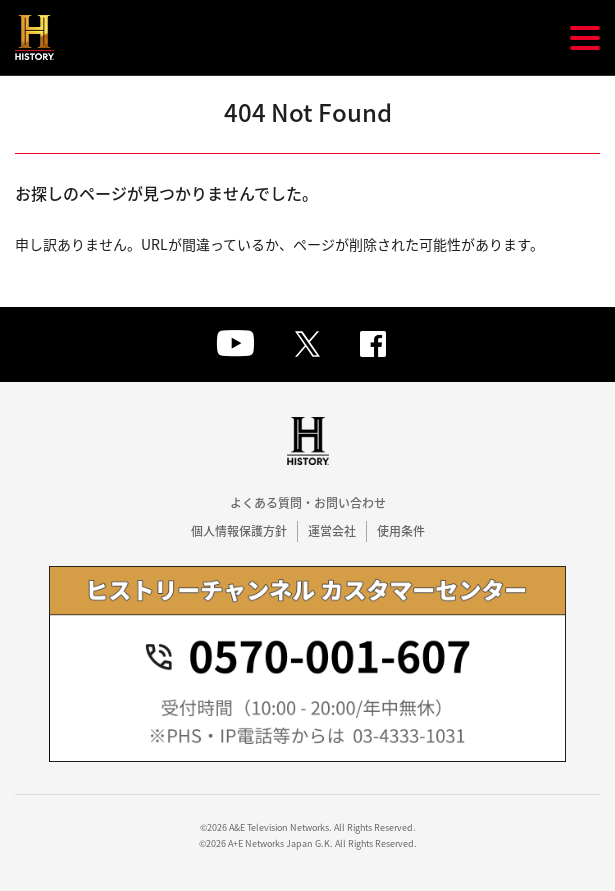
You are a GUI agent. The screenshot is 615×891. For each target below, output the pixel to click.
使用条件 (401, 531)
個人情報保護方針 (239, 531)
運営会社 (332, 531)
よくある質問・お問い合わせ (308, 503)
